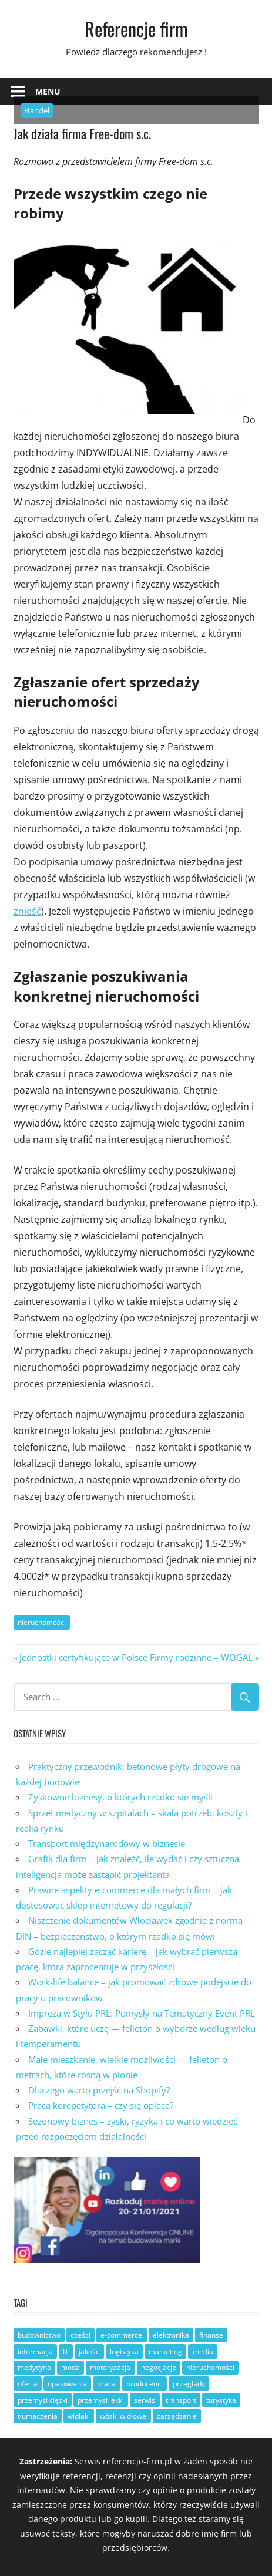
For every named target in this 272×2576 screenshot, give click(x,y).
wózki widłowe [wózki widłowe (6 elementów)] (123, 2416)
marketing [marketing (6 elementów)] (165, 2351)
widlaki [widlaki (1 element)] (79, 2416)
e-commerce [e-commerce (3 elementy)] (121, 2335)
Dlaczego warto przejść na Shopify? (99, 2090)
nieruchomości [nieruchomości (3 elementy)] (210, 2367)
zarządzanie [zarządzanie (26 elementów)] (177, 2416)
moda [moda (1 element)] (70, 2367)
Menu (48, 91)
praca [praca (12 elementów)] (106, 2384)
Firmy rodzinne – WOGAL (201, 1657)
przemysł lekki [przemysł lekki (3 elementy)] (101, 2400)
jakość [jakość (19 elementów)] (89, 2351)
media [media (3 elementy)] (203, 2351)
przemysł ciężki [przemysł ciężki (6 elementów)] (43, 2400)
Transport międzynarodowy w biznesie (106, 1843)
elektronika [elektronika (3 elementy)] (171, 2335)
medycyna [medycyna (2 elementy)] (34, 2367)
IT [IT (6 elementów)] (66, 2351)
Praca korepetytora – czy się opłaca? (100, 2105)
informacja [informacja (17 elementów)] (35, 2351)
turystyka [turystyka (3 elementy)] (221, 2400)
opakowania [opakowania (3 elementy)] (67, 2384)
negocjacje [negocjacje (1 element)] (158, 2367)
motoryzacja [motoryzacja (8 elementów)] (110, 2367)
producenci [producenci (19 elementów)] (144, 2384)
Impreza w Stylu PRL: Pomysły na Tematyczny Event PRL (141, 2013)
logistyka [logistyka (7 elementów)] (124, 2351)
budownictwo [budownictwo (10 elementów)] (39, 2335)
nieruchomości (42, 1622)
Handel (36, 110)
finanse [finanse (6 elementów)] (211, 2335)
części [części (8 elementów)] (80, 2335)
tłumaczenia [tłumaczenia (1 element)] (38, 2416)
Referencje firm (136, 28)
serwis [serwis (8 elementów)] (144, 2400)
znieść (27, 911)
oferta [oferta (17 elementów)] (28, 2384)
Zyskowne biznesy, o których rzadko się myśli (120, 1797)
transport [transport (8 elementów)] (181, 2400)
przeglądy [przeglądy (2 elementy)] (189, 2384)
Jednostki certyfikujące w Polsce (83, 1657)
